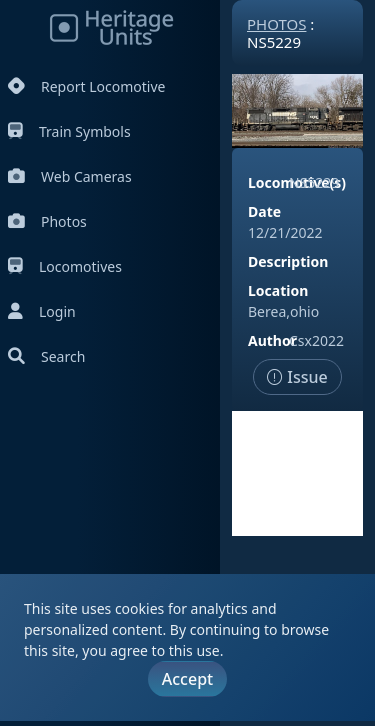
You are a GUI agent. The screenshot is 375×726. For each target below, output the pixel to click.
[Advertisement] (297, 473)
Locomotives (65, 266)
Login (42, 311)
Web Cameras (70, 176)
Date (264, 211)
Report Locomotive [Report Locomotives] (86, 86)
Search (46, 356)
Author (272, 340)
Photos (47, 221)
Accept (187, 679)
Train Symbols (69, 131)
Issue (297, 377)
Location (278, 290)
